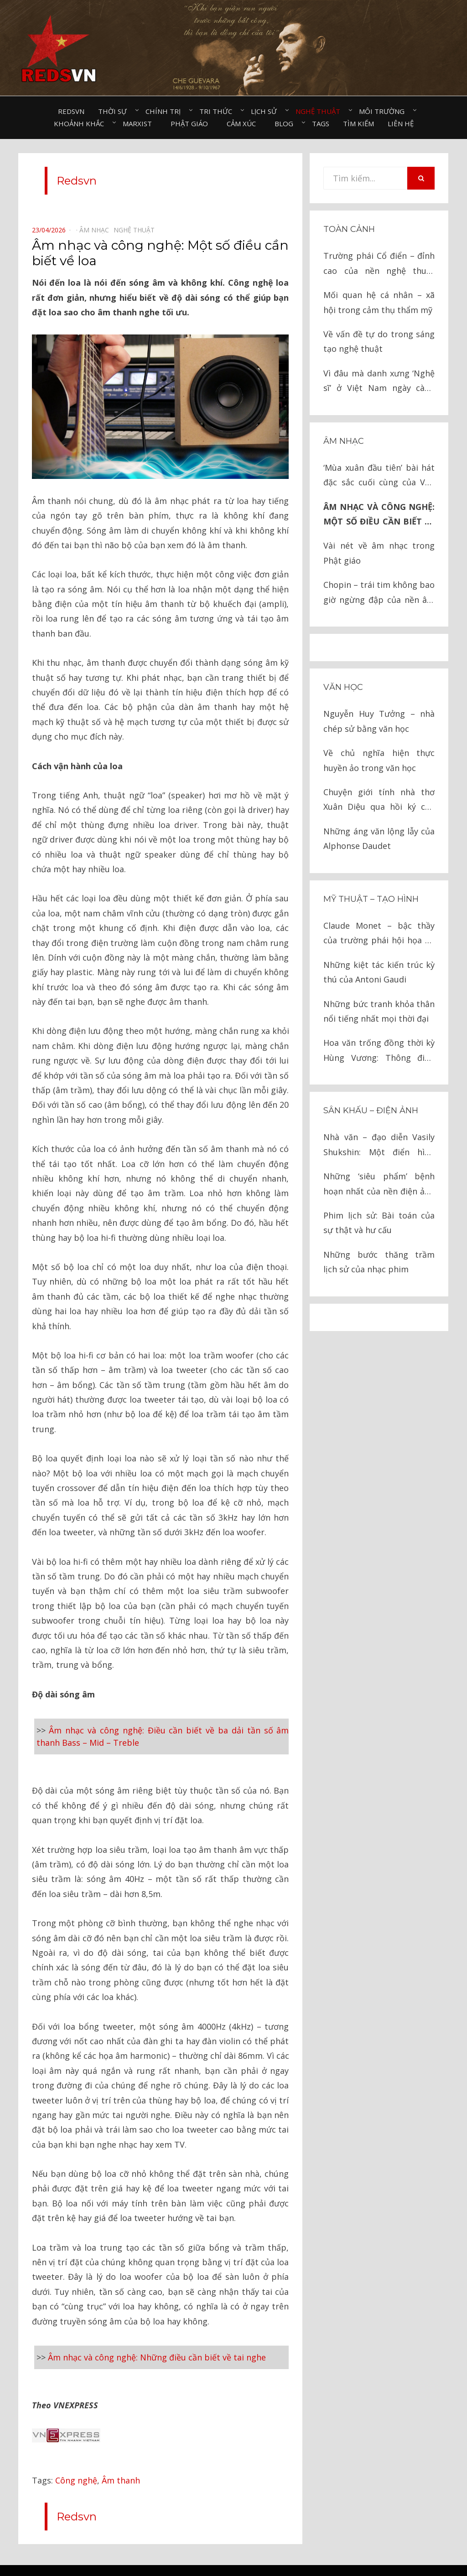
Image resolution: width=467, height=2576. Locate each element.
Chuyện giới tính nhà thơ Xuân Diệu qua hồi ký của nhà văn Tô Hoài (379, 800)
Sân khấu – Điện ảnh (370, 1110)
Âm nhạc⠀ (96, 230)
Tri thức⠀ (218, 111)
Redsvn (71, 111)
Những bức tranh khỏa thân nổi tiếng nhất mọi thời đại (379, 1011)
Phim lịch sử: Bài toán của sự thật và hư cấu (379, 1222)
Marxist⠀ (140, 123)
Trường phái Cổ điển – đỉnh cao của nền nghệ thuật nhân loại (379, 264)
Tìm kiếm (358, 123)
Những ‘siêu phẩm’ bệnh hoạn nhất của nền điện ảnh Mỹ (379, 1184)
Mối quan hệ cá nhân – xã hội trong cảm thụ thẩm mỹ (379, 302)
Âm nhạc (343, 441)
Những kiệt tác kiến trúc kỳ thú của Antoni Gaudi (379, 972)
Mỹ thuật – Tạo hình (371, 899)
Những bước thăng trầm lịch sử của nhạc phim (379, 1262)
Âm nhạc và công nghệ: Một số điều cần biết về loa (379, 515)
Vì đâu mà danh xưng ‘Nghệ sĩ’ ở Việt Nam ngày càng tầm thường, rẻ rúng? (379, 382)
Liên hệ (401, 123)
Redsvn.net (259, 2555)
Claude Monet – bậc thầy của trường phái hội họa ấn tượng (379, 934)
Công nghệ (76, 2452)
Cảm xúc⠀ (244, 123)
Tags (320, 123)
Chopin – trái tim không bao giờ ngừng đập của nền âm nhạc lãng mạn (379, 593)
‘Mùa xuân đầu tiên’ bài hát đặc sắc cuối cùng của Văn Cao (379, 476)
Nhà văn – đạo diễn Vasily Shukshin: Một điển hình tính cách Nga (379, 1145)
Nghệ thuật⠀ (320, 111)
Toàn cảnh (349, 229)
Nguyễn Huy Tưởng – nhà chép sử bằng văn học (379, 721)
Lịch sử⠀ (266, 111)
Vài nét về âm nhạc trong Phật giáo (379, 553)
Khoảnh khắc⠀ (81, 123)
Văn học (343, 687)
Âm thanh (121, 2452)
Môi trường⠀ (384, 111)
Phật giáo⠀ (192, 123)
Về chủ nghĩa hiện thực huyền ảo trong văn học (379, 760)
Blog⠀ (286, 123)
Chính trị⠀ (165, 111)
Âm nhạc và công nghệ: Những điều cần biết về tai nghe (157, 2340)
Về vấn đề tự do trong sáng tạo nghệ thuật (379, 341)
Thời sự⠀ (115, 111)
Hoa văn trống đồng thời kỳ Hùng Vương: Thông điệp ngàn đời (379, 1051)
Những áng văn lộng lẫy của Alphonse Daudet (379, 838)
